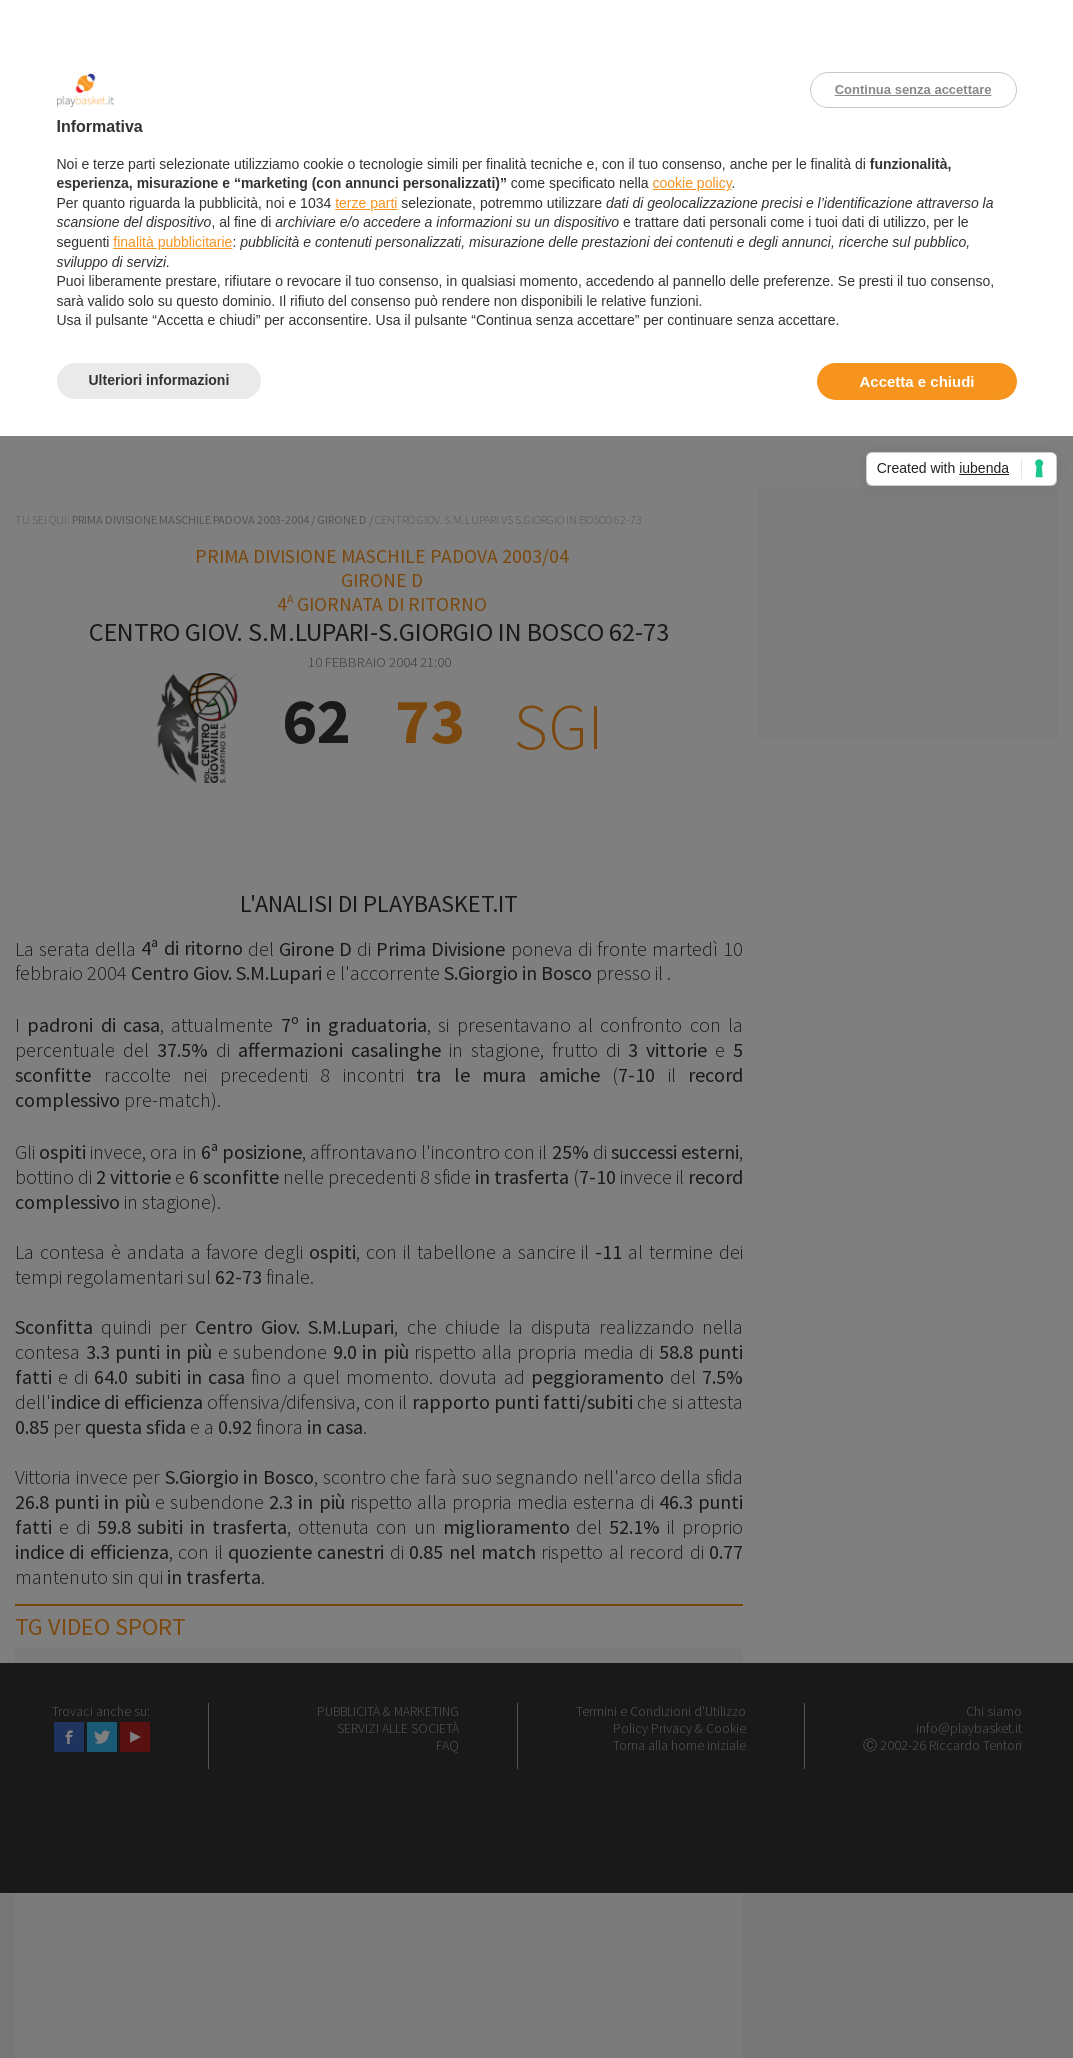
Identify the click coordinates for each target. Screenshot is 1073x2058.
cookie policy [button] (691, 183)
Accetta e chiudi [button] (916, 381)
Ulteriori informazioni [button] (159, 380)
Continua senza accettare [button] (913, 89)
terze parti (366, 203)
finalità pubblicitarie (172, 242)
